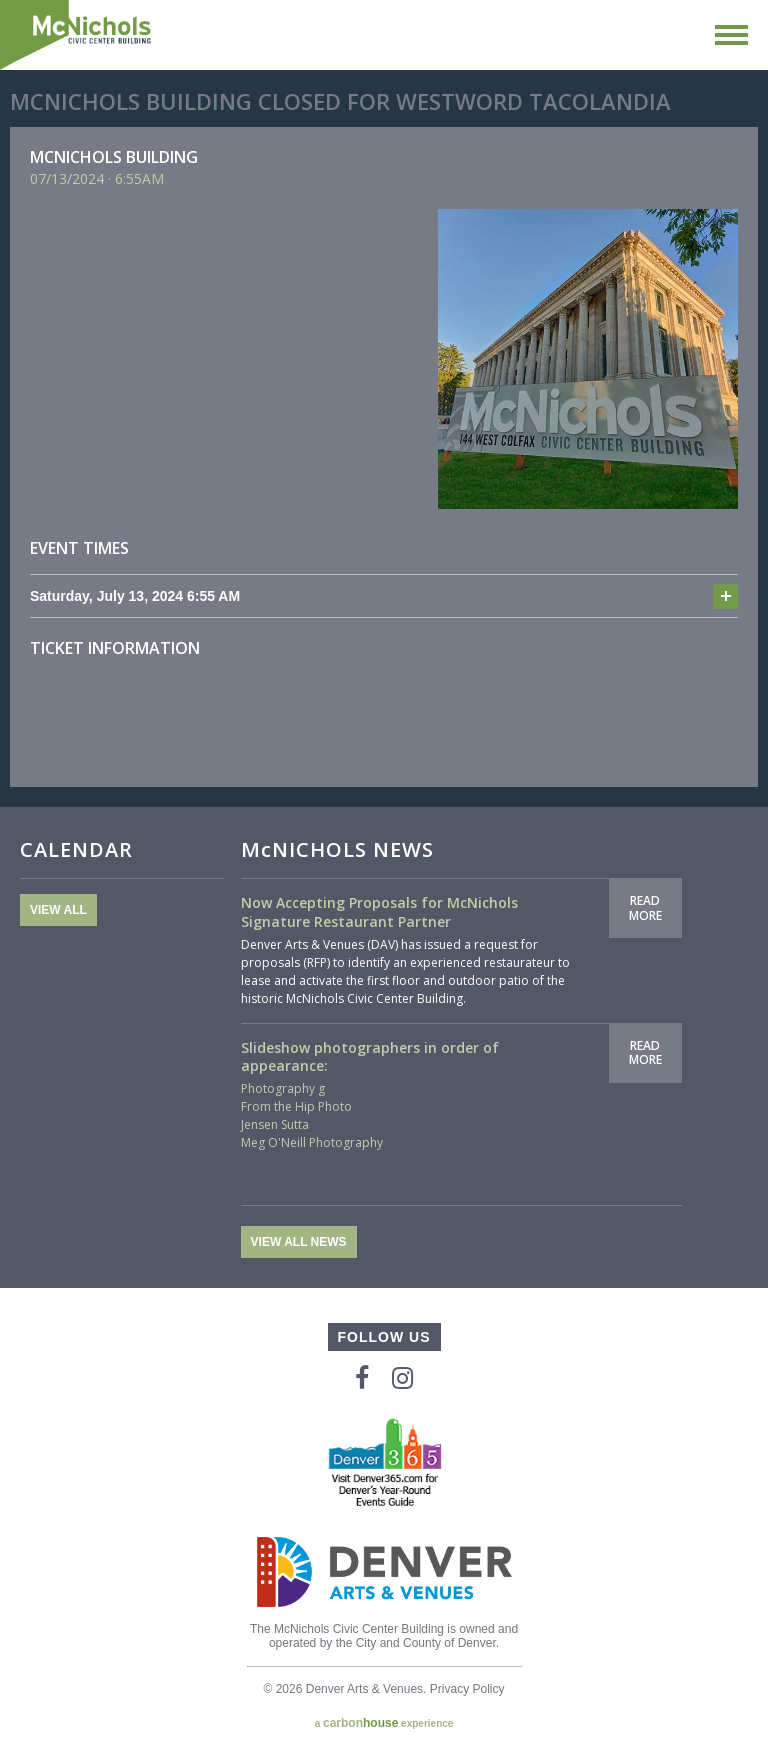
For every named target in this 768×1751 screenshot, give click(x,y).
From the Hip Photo (296, 1106)
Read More (645, 907)
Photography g (283, 1088)
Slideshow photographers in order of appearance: (370, 1056)
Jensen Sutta (275, 1124)
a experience (384, 1723)
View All (58, 910)
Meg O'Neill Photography (312, 1142)
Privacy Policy (467, 1689)
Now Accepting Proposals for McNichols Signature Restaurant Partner (379, 911)
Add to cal (725, 596)
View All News (299, 1242)
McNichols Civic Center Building (77, 35)
